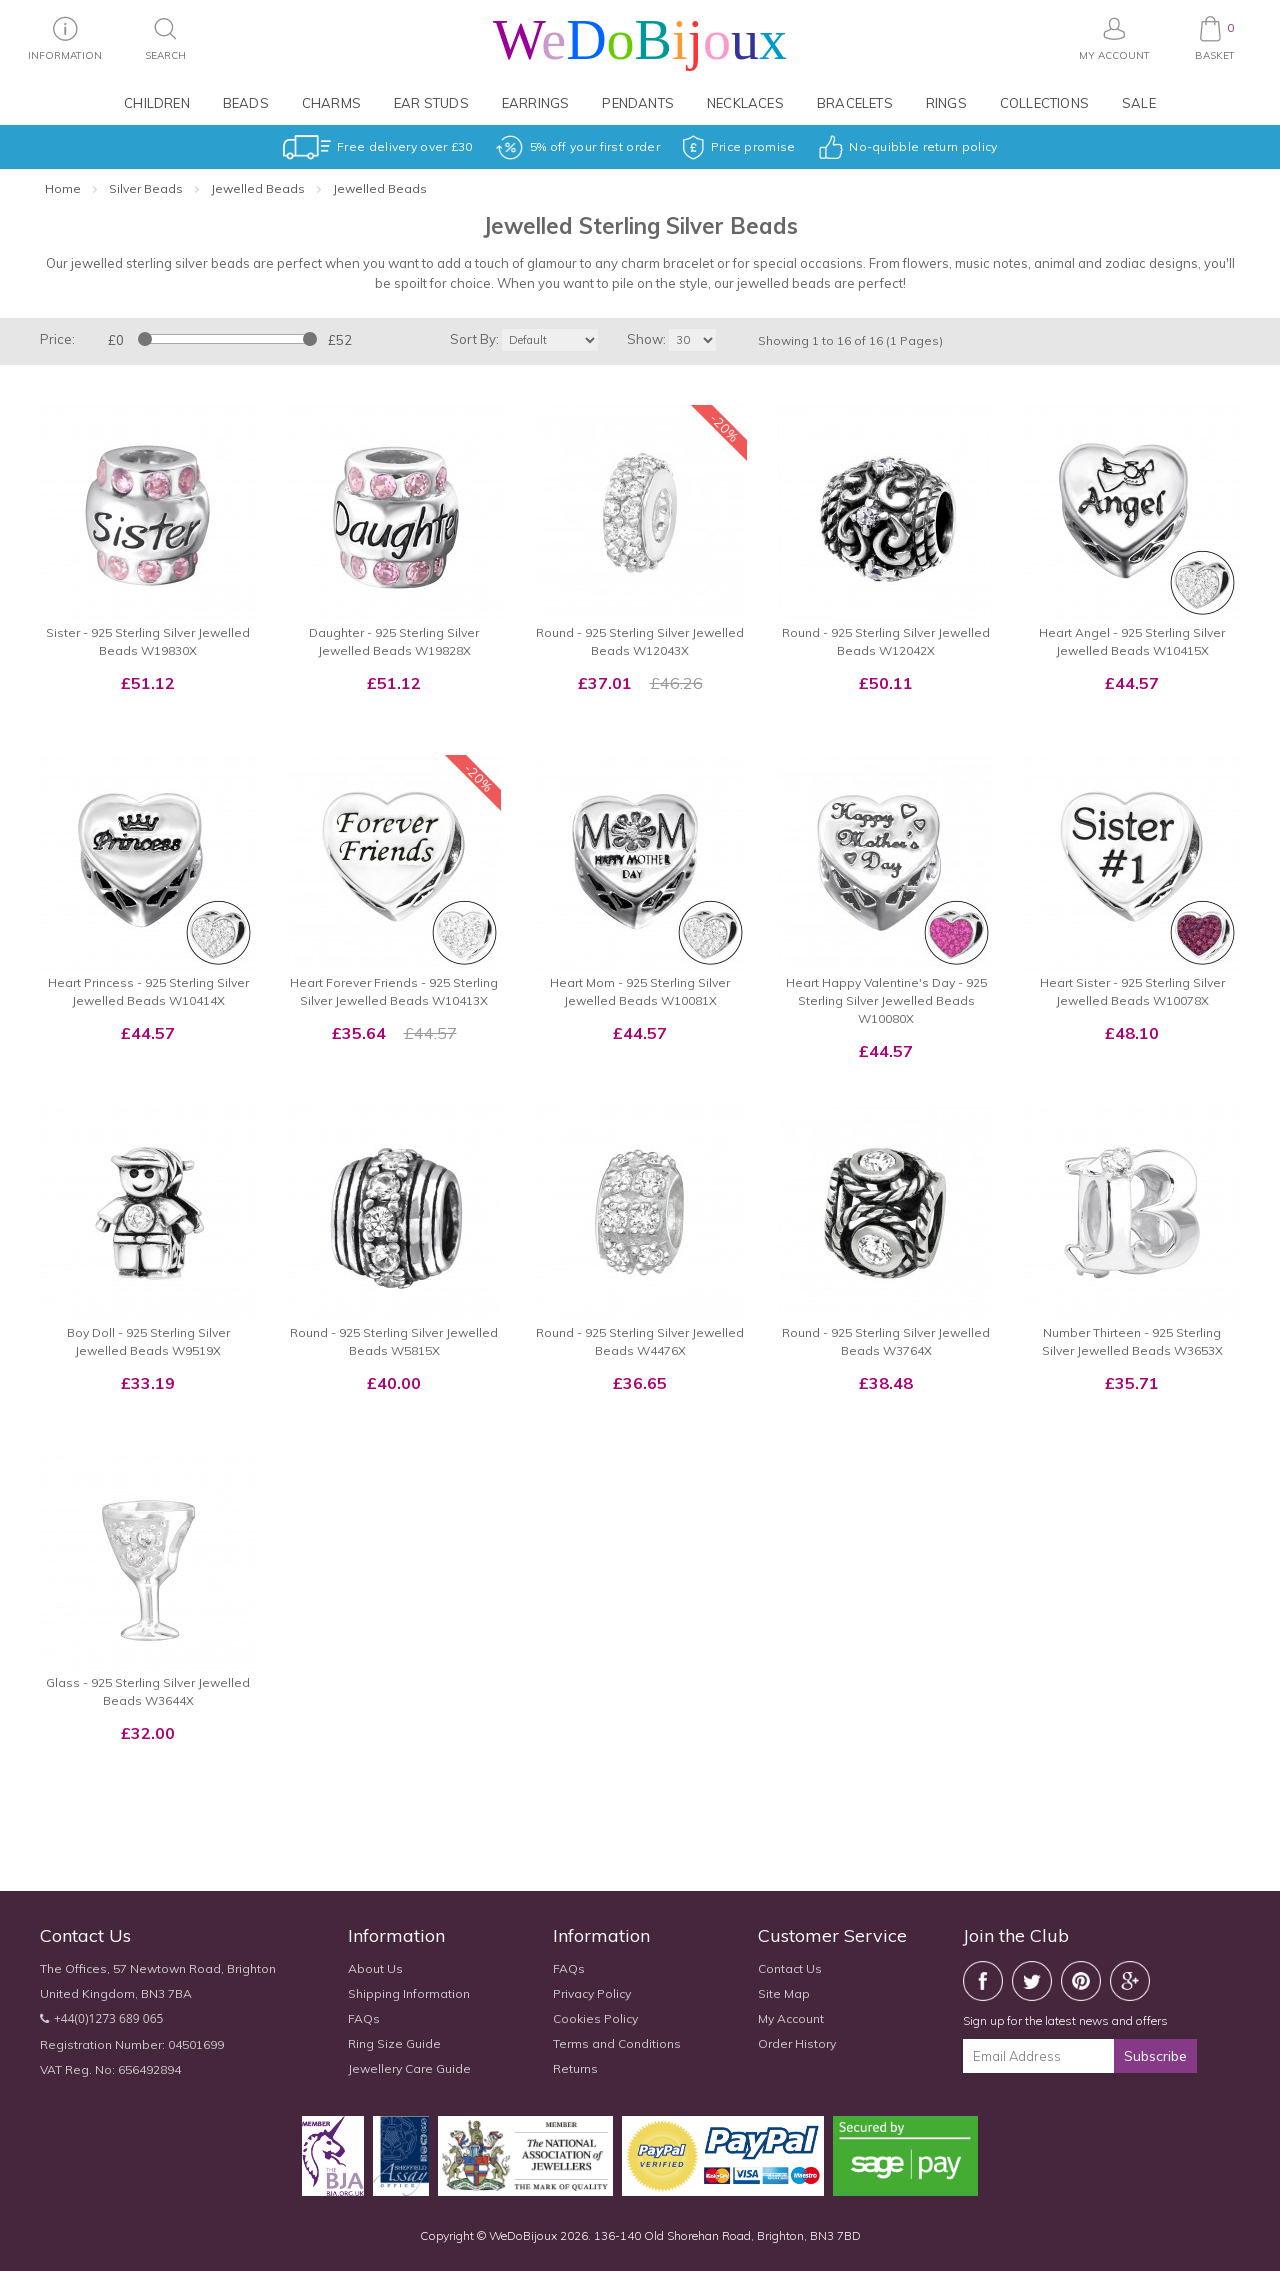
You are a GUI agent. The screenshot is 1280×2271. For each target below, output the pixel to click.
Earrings (536, 103)
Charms (331, 103)
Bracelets (855, 103)
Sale (1139, 103)
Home (63, 188)
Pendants (638, 103)
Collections (1044, 103)
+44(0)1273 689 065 (108, 2018)
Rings (946, 103)
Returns (575, 2068)
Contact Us (790, 1968)
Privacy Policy (592, 1993)
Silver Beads (146, 188)
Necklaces (745, 103)
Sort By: (474, 339)
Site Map (784, 1993)
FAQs (364, 2018)
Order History (797, 2043)
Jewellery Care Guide (409, 2068)
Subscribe (1155, 2056)
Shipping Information (409, 1993)
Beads (246, 103)
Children (157, 103)
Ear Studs (431, 103)
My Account (791, 2018)
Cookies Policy (595, 2018)
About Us (375, 1968)
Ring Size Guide (394, 2043)
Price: (57, 339)
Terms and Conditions (617, 2043)
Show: (646, 339)
